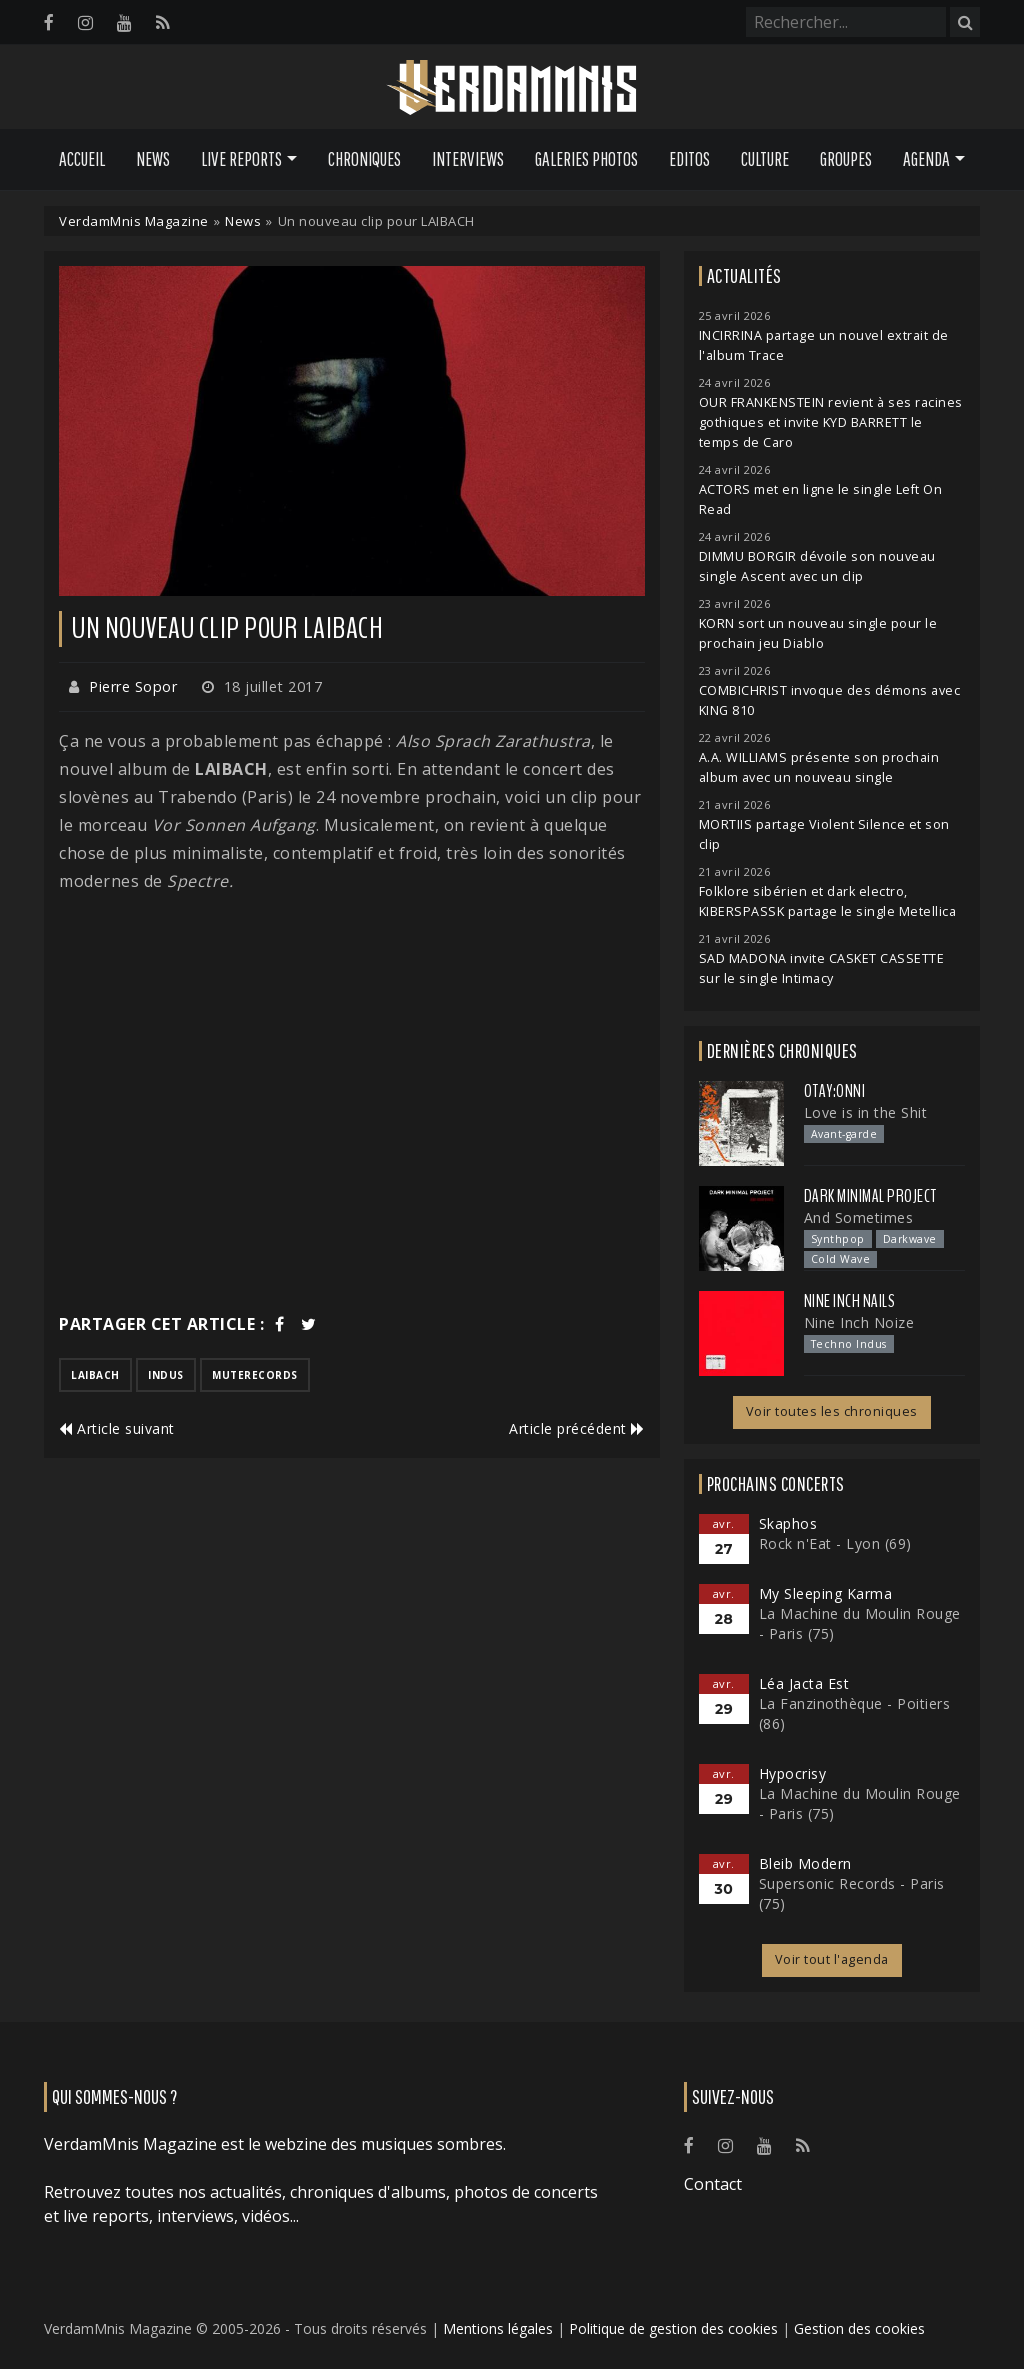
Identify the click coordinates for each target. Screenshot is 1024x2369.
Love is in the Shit (866, 1112)
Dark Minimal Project (870, 1196)
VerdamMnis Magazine (134, 221)
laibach (95, 1375)
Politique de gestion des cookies (673, 2328)
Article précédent (577, 1428)
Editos (689, 159)
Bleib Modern (805, 1863)
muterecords (255, 1375)
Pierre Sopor (133, 686)
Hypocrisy (793, 1773)
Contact (713, 2184)
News (153, 159)
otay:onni (835, 1091)
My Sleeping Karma (826, 1593)
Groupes (846, 159)
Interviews (468, 159)
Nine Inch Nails (850, 1301)
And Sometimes (859, 1217)
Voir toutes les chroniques (832, 1411)
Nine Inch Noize (859, 1322)
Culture (765, 159)
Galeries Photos (586, 159)
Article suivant (117, 1428)
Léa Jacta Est (804, 1683)
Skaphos (788, 1523)
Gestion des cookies (859, 2328)
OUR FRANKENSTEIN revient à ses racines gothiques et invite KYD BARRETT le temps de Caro (831, 422)
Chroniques (364, 159)
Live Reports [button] (241, 159)
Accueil (82, 159)
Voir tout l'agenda (832, 1959)
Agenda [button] (926, 159)
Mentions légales (498, 2328)
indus (166, 1375)
